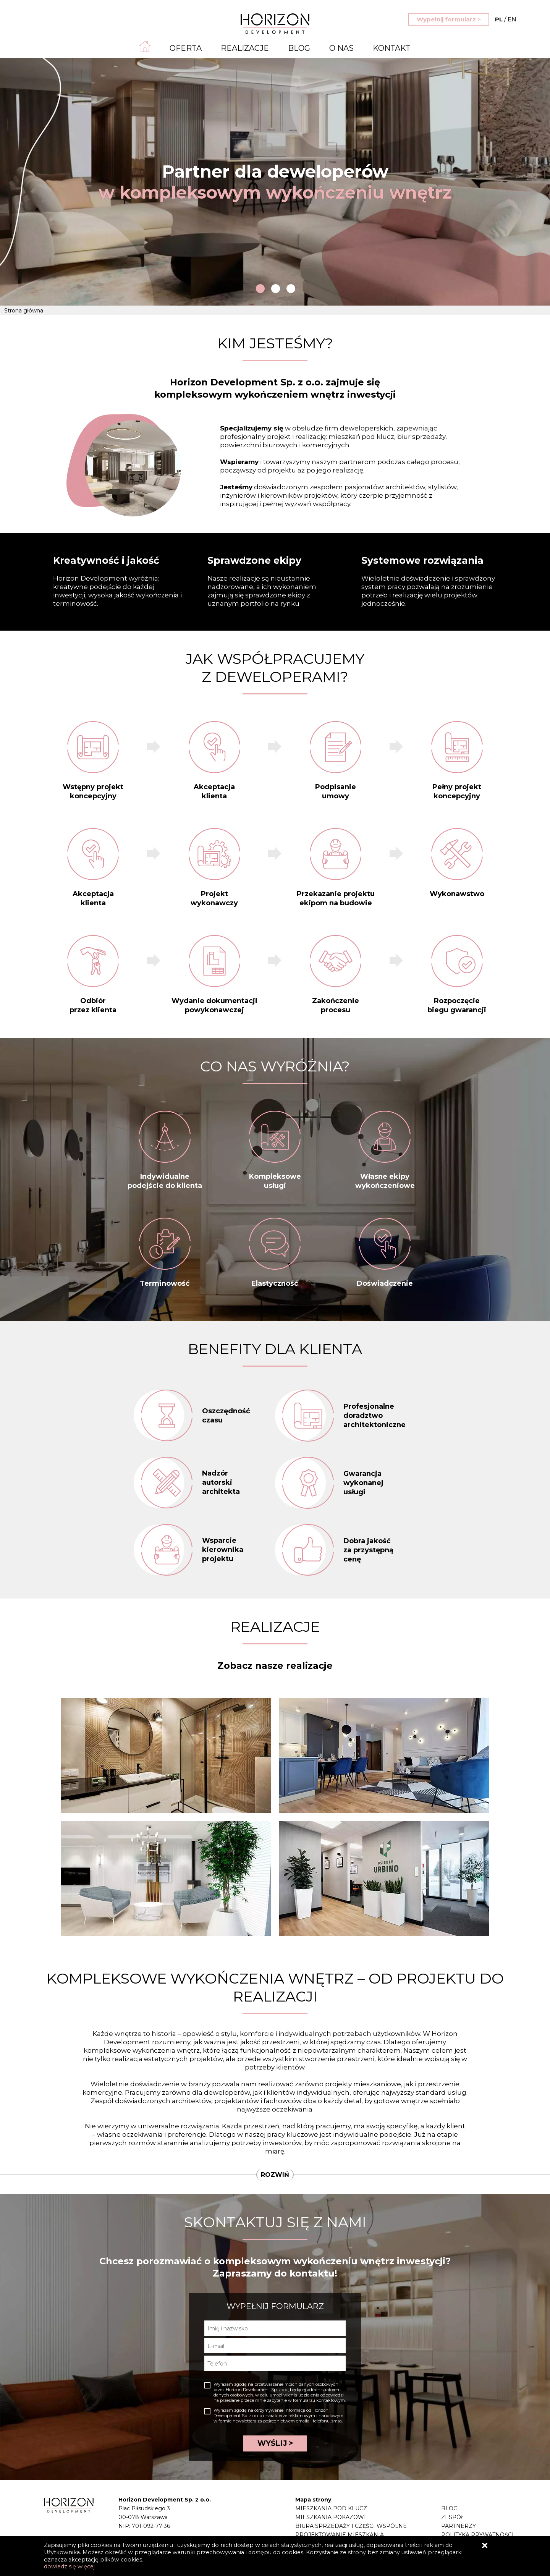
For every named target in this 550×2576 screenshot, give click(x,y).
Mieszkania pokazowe (331, 2517)
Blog (299, 48)
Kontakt (392, 48)
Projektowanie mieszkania (339, 2534)
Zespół (452, 2517)
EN (505, 19)
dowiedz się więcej (69, 2566)
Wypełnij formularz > (449, 19)
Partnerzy (458, 2526)
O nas (341, 48)
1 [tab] (260, 288)
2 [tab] (275, 288)
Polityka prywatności (477, 2534)
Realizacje (245, 48)
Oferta (186, 48)
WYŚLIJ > (275, 2443)
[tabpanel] (275, 182)
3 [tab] (290, 288)
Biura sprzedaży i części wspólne (351, 2526)
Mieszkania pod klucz (331, 2508)
